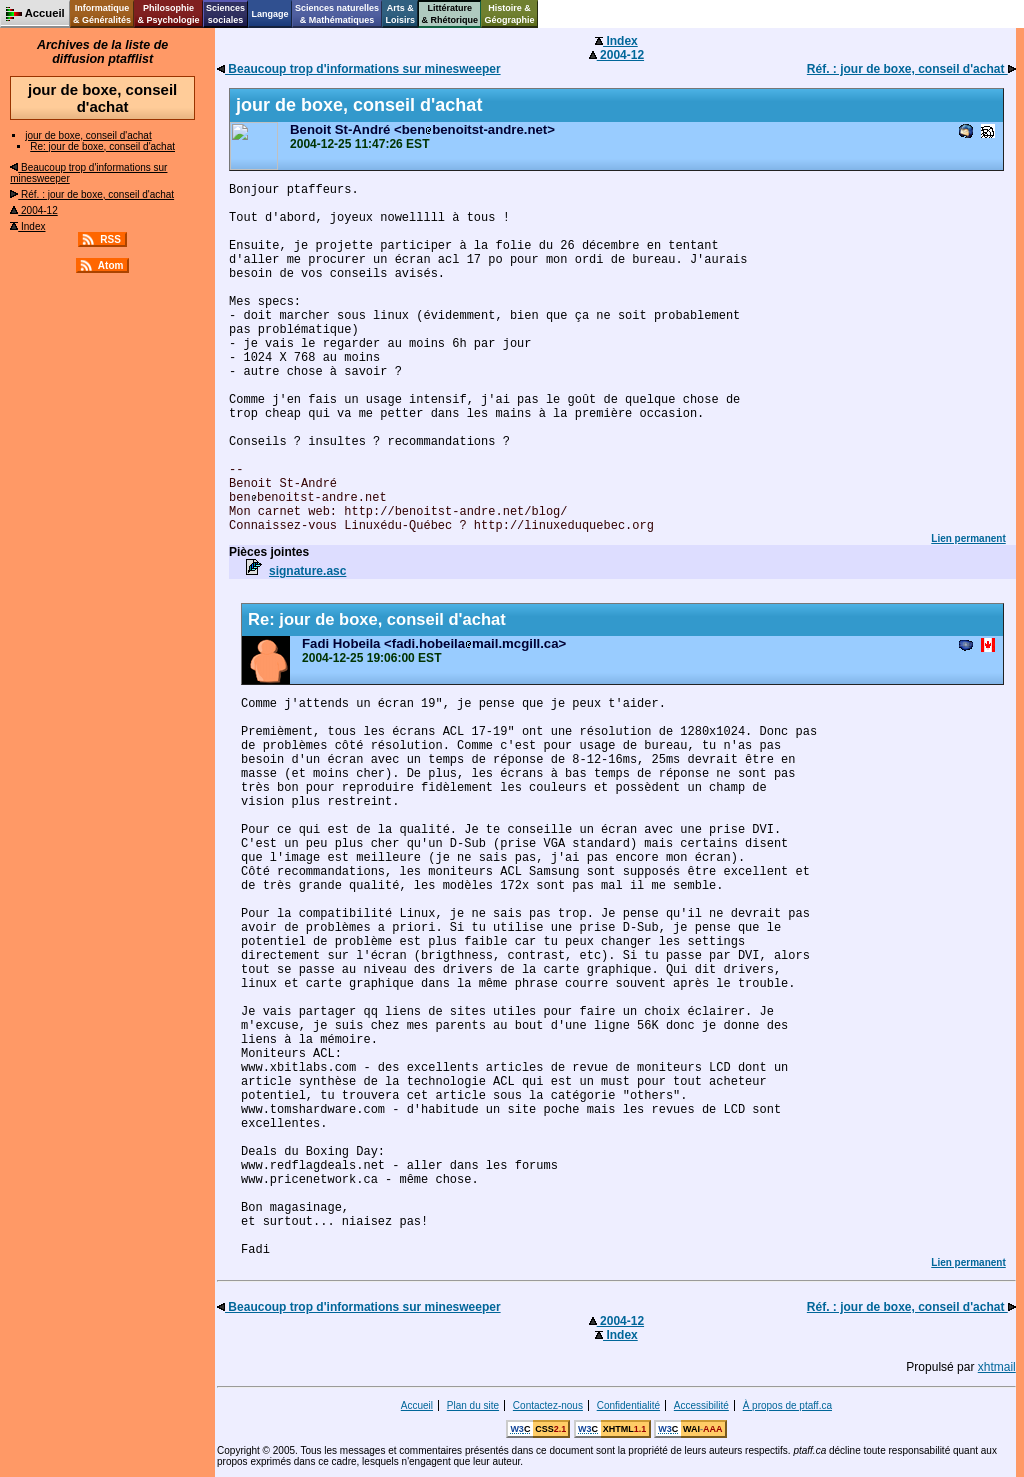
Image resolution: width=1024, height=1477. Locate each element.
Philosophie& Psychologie (168, 14)
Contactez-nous (548, 1405)
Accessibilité (701, 1405)
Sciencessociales (225, 14)
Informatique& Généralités (102, 14)
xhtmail (997, 1367)
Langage (269, 14)
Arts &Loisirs (401, 14)
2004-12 (33, 210)
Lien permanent (968, 538)
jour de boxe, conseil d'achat (88, 135)
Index (27, 226)
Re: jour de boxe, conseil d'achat (102, 146)
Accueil (417, 1405)
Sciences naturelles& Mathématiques (337, 14)
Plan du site (473, 1405)
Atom (111, 265)
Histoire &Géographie (510, 14)
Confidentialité (628, 1405)
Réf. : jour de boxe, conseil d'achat (92, 194)
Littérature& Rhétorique (450, 14)
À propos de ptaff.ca (787, 1405)
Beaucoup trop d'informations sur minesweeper (359, 69)
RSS (110, 239)
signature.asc (307, 571)
